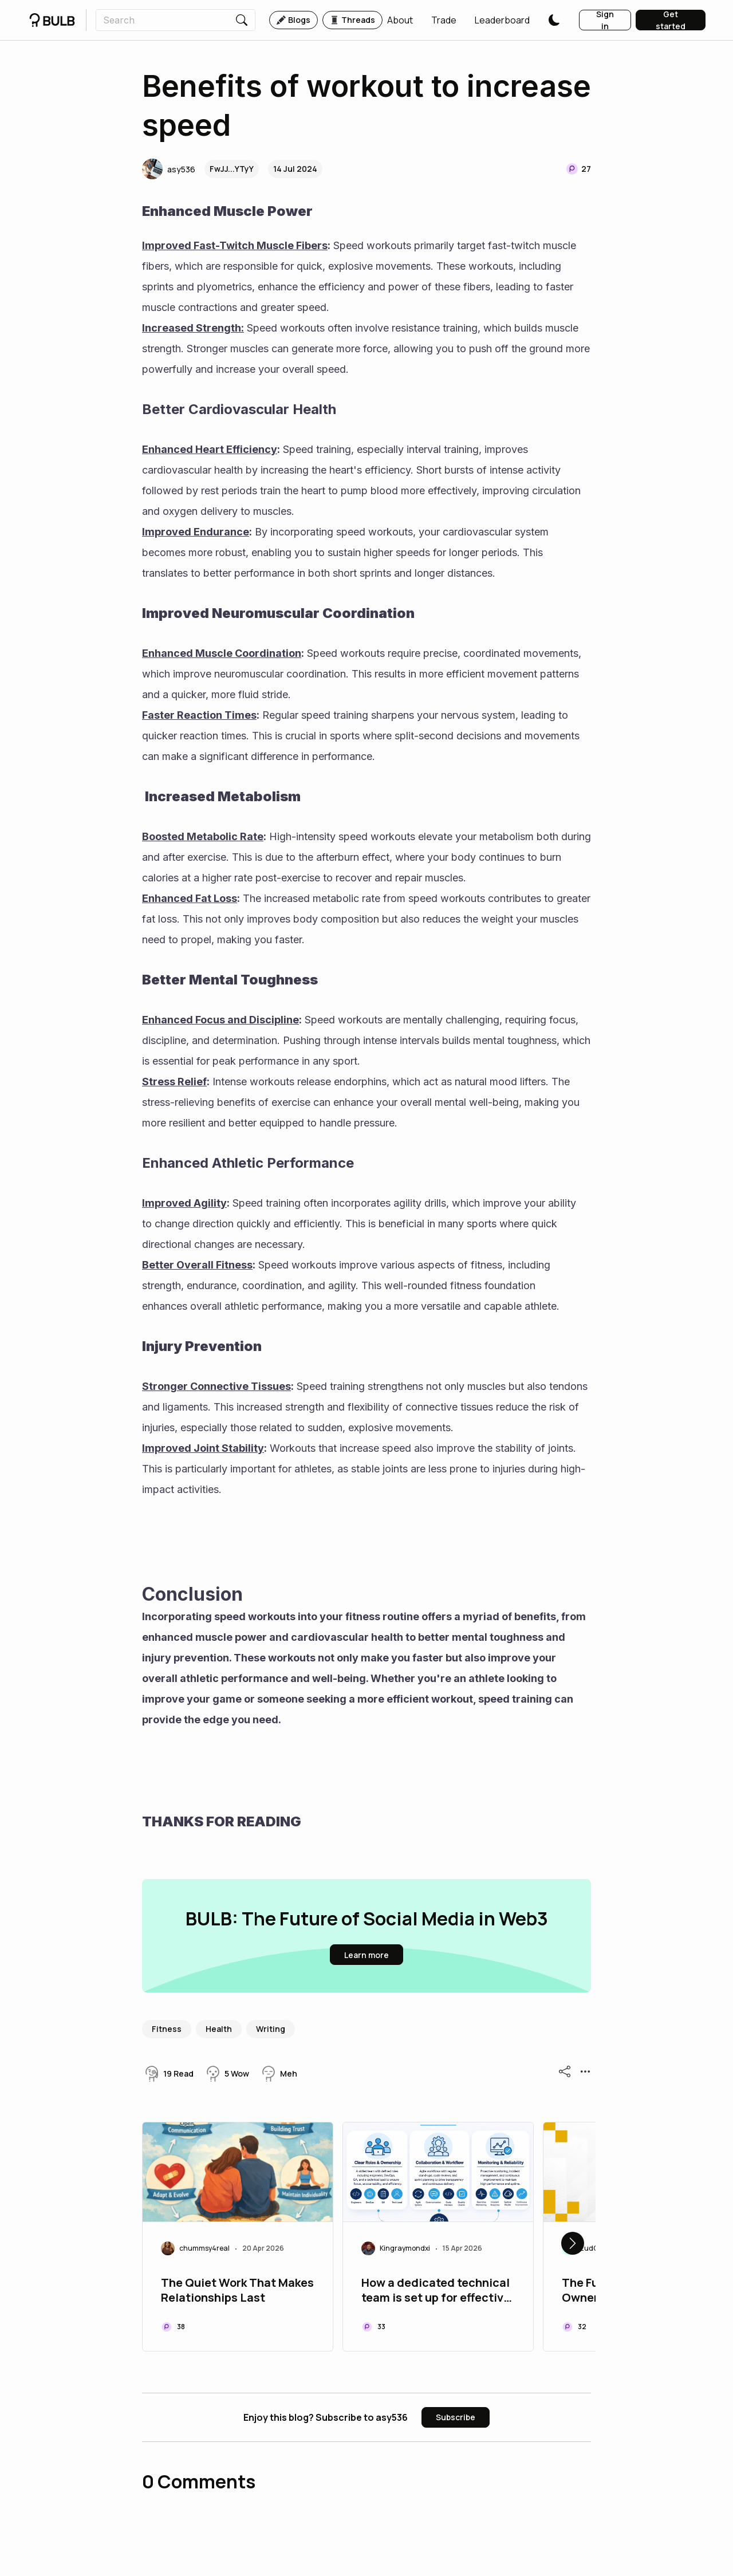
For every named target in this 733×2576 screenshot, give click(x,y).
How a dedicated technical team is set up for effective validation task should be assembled (435, 2291)
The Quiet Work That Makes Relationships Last (237, 2290)
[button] (400, 20)
